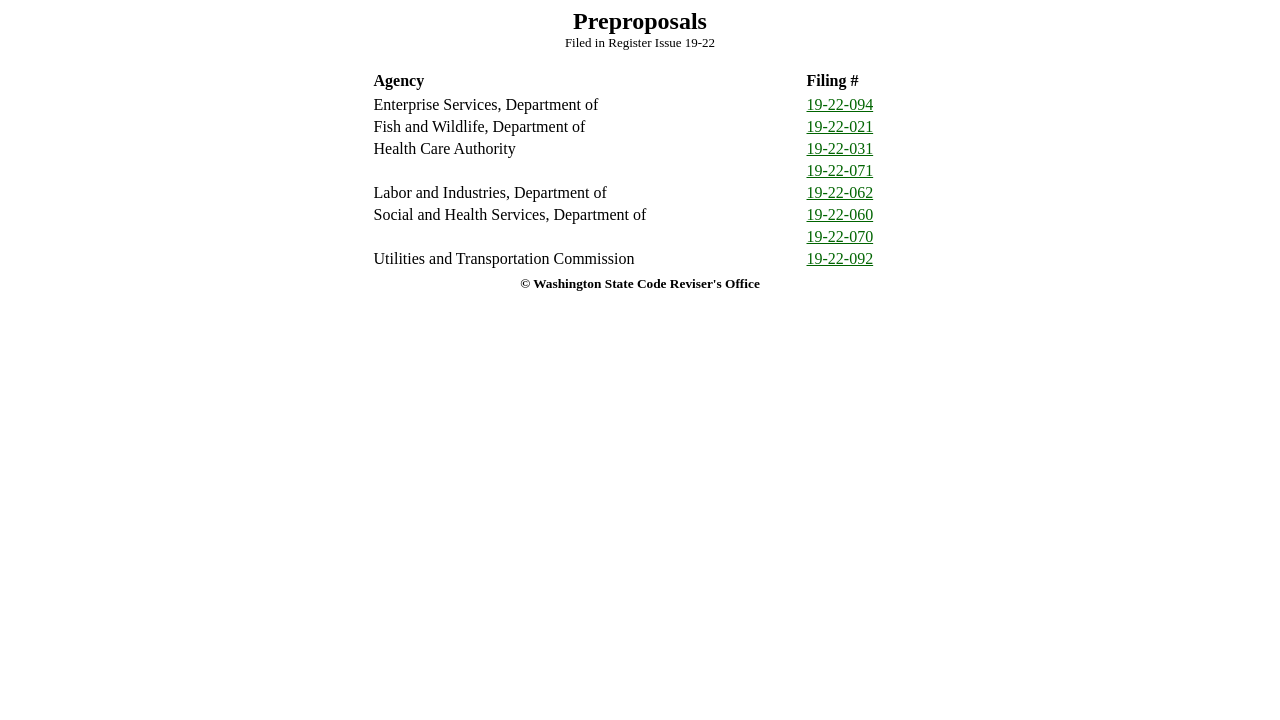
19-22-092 (840, 258)
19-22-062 (840, 192)
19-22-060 (840, 214)
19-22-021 (840, 126)
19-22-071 (840, 170)
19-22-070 (840, 236)
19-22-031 (840, 148)
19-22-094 (840, 104)
